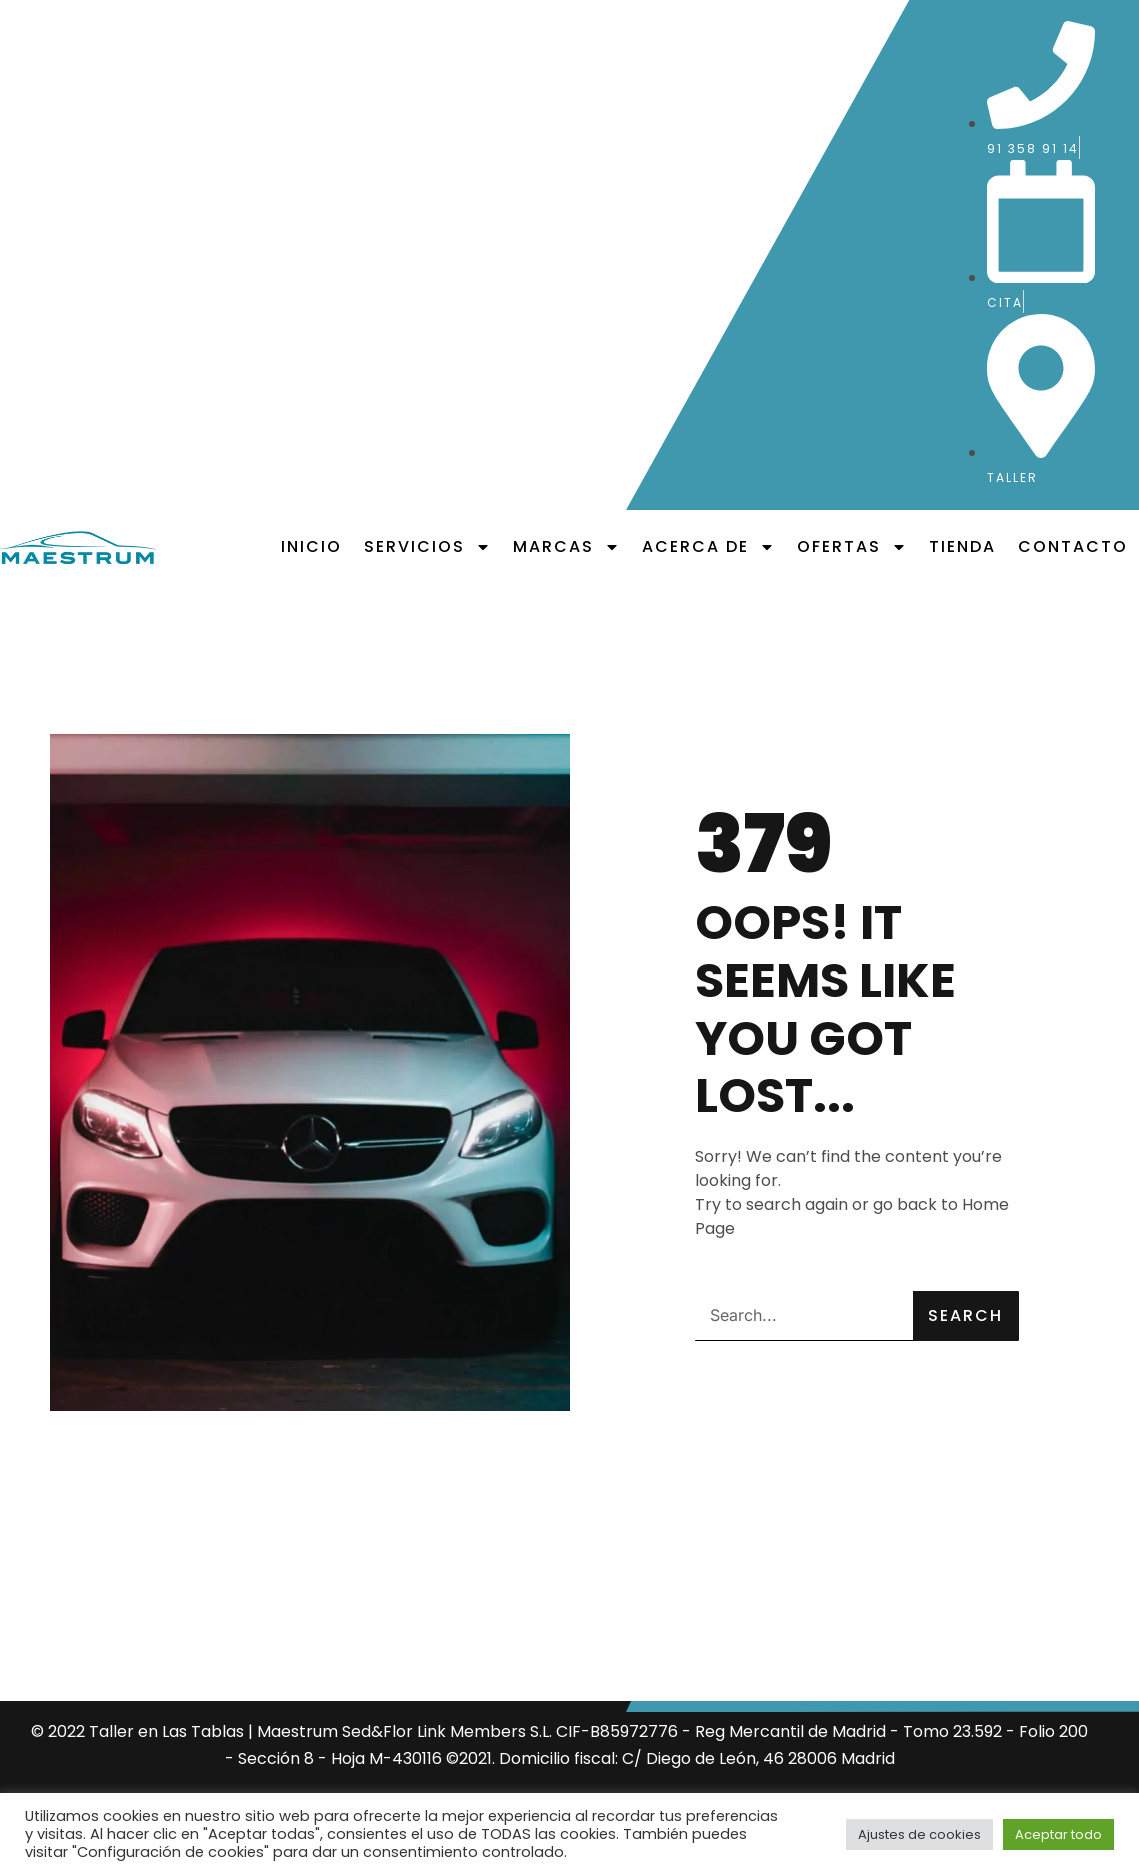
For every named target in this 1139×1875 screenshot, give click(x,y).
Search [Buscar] (965, 1315)
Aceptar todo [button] (1058, 1834)
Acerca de (708, 547)
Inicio (311, 546)
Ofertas (852, 547)
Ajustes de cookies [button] (919, 1834)
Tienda (962, 546)
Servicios (427, 547)
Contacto (1073, 546)
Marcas (566, 547)
